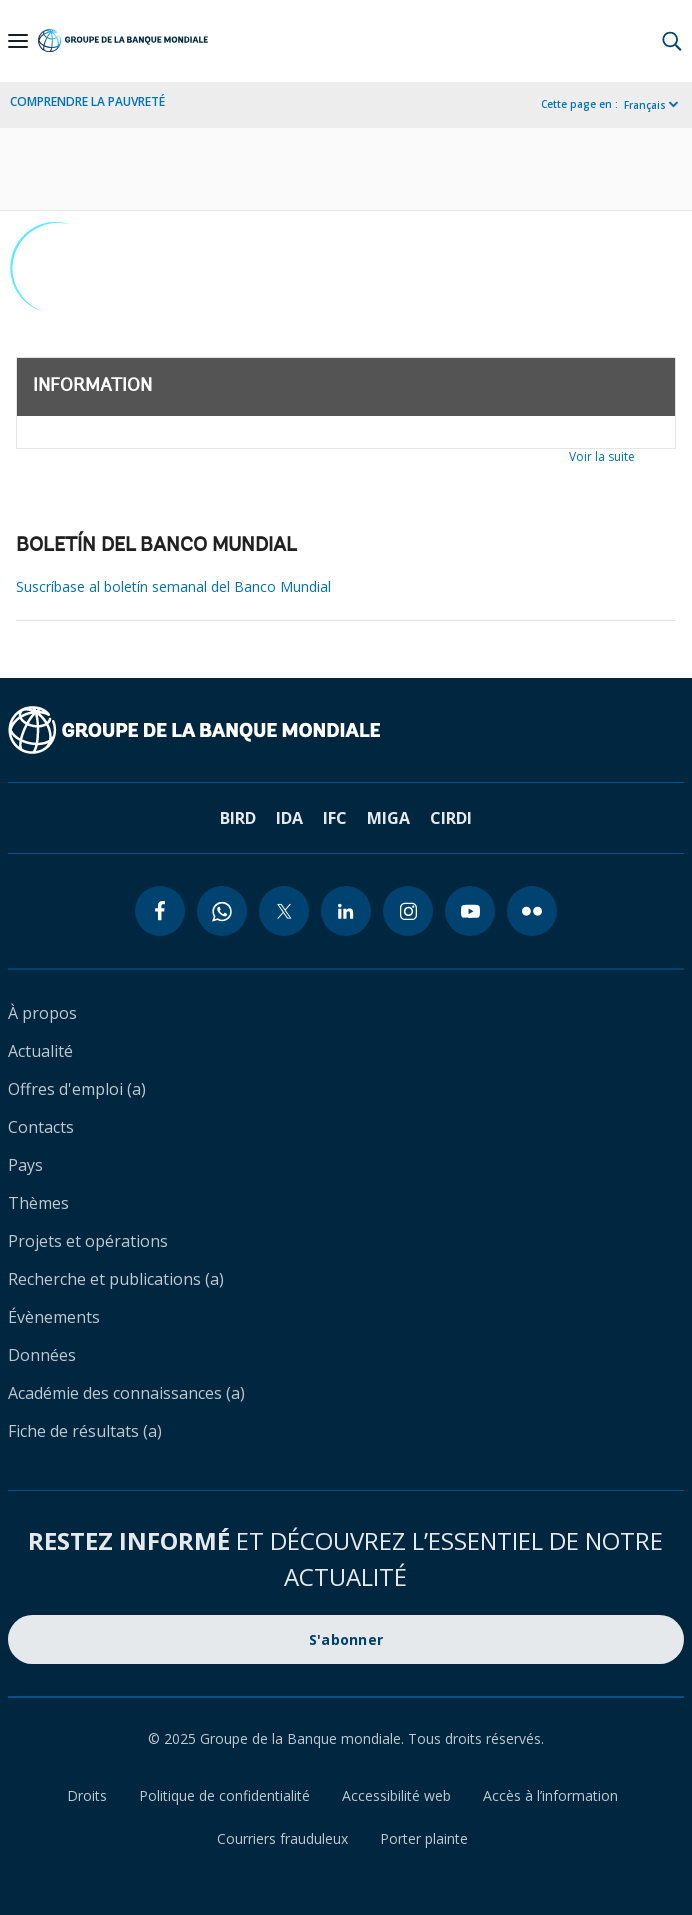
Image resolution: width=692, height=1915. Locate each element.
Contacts (41, 1127)
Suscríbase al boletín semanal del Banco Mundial (173, 586)
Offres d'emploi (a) (77, 1089)
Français (645, 105)
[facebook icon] (160, 911)
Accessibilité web (396, 1795)
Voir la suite (602, 456)
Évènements (54, 1317)
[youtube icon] (470, 911)
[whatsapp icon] (222, 911)
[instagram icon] (408, 911)
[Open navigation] (18, 41)
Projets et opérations (88, 1241)
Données (42, 1355)
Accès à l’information (550, 1795)
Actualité (40, 1051)
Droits (87, 1795)
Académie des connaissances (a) (126, 1393)
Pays (25, 1165)
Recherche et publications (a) (116, 1279)
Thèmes (38, 1203)
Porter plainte (424, 1838)
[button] (672, 41)
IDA (289, 818)
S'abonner (346, 1639)
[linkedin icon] (346, 911)
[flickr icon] (532, 911)
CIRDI (451, 818)
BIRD (238, 818)
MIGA (388, 818)
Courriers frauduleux (282, 1838)
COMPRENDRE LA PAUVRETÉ (87, 101)
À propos (42, 1013)
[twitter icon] (284, 911)
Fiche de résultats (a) (85, 1431)
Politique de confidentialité (224, 1795)
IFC (335, 818)
